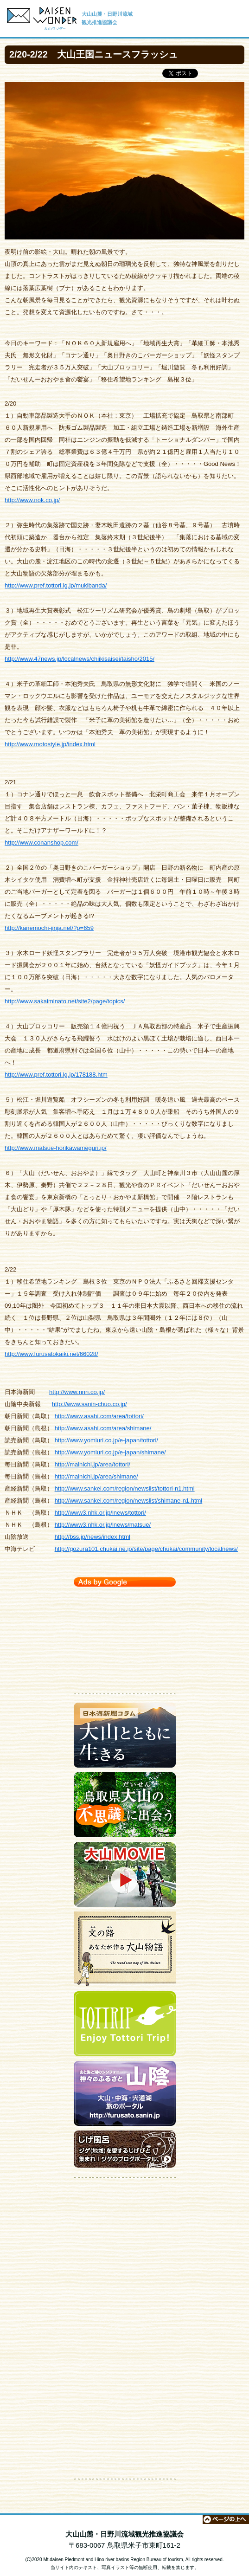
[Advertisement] (124, 1637)
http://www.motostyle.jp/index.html (50, 744)
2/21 (10, 782)
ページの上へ (226, 2519)
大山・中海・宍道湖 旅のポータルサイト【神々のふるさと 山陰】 (125, 2096)
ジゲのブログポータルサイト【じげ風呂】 (125, 2151)
